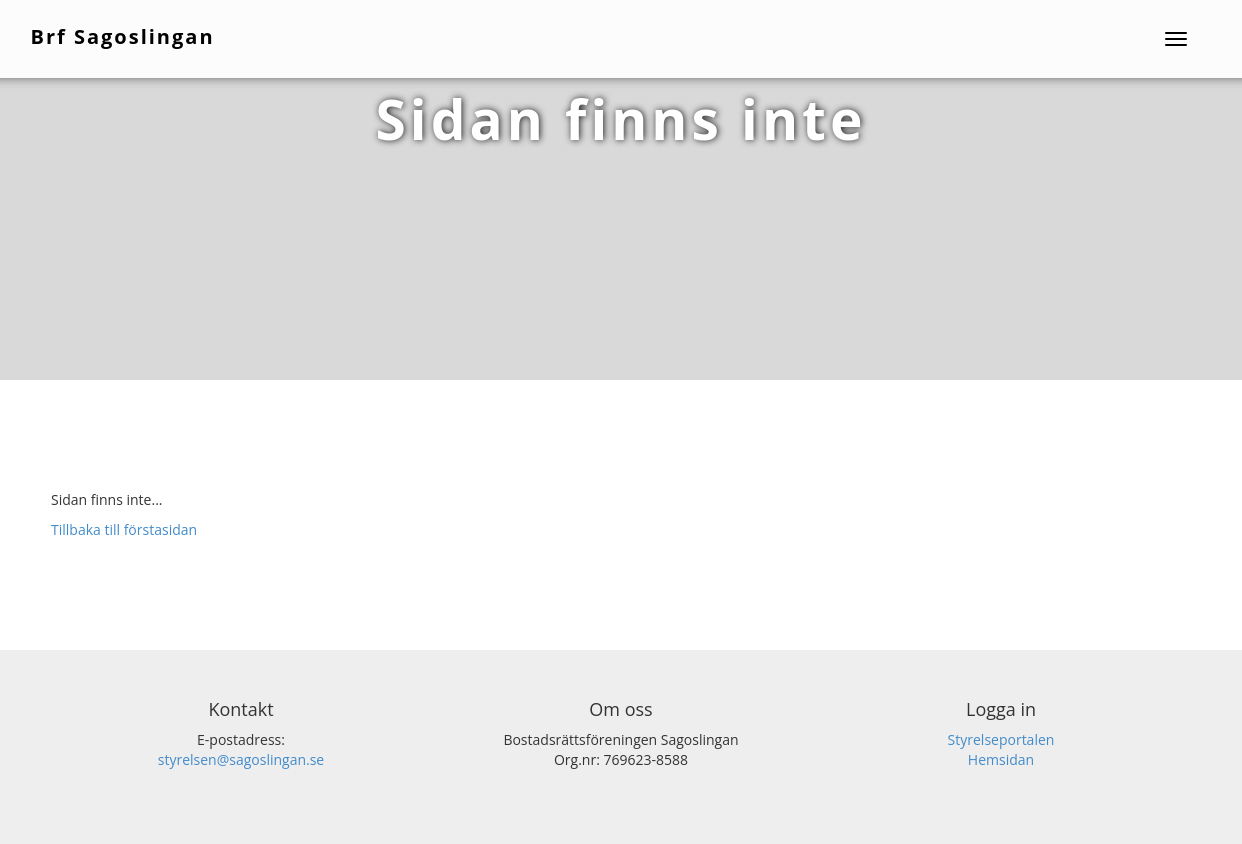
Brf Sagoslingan (124, 35)
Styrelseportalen (1001, 739)
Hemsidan (1001, 759)
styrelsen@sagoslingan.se (241, 759)
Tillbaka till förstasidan (124, 529)
